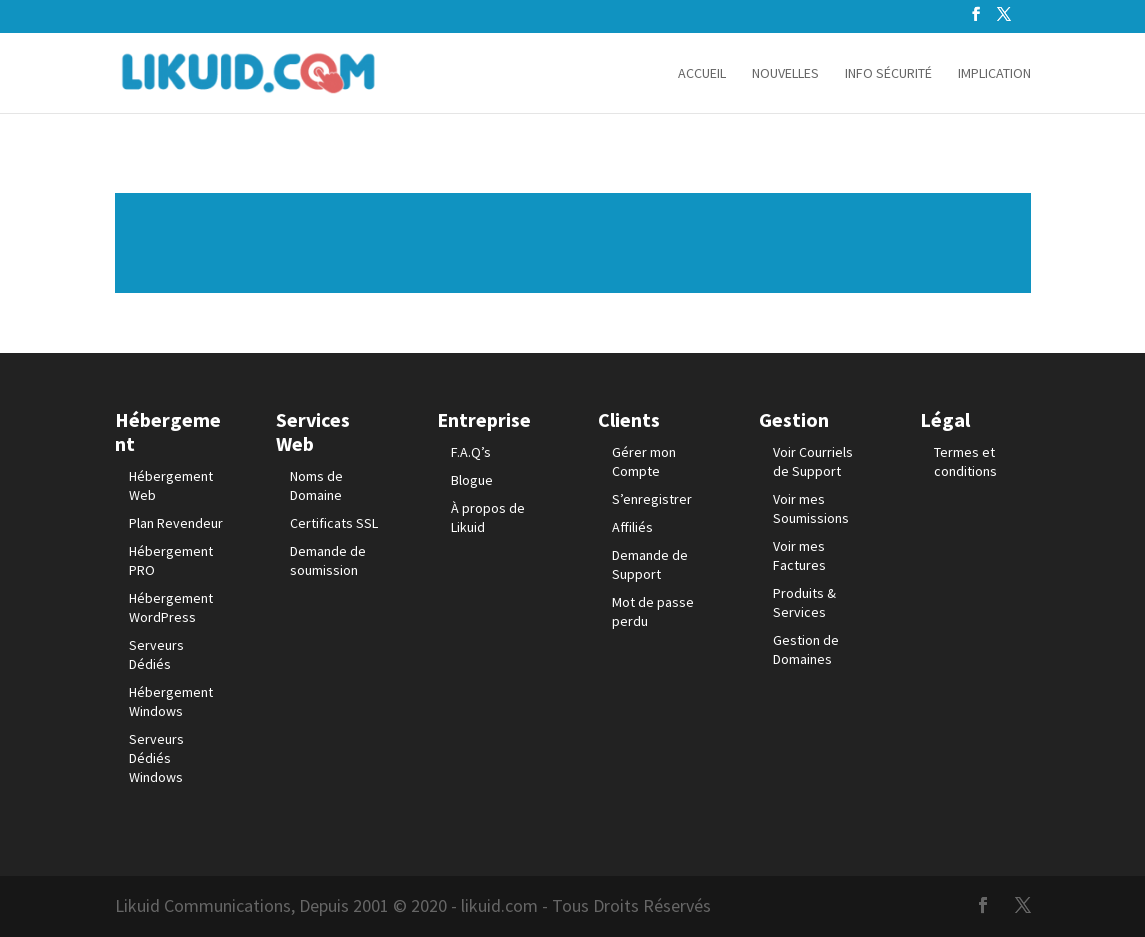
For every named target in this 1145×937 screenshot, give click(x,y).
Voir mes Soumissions (811, 508)
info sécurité (888, 74)
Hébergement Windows (171, 701)
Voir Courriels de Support (813, 461)
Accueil (702, 74)
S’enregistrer (652, 499)
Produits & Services (804, 602)
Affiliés (632, 527)
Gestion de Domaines (806, 649)
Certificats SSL (334, 523)
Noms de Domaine (316, 485)
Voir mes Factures (799, 555)
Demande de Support (650, 564)
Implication (994, 74)
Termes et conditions (965, 461)
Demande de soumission (328, 560)
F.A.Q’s (471, 452)
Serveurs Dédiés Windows (156, 758)
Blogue (472, 480)
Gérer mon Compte (644, 461)
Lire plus (573, 243)
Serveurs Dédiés (156, 654)
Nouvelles (785, 74)
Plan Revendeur (176, 523)
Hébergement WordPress (171, 607)
